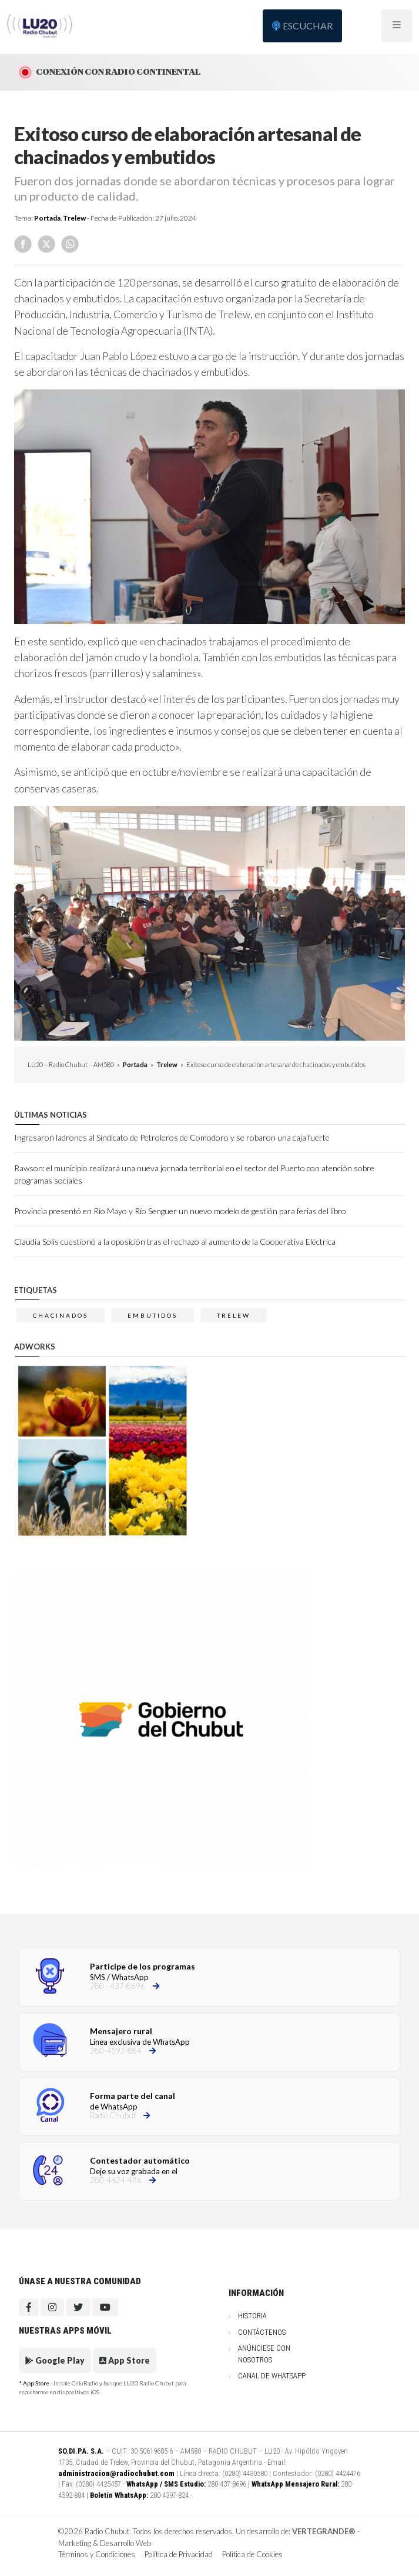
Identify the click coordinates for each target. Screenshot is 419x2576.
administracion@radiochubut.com (116, 2473)
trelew (233, 1315)
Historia (252, 2315)
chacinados (60, 1315)
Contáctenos (262, 2332)
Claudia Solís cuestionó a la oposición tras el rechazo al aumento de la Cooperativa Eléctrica (175, 1242)
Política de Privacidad (179, 2554)
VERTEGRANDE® (324, 2531)
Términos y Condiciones (96, 2554)
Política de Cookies (252, 2554)
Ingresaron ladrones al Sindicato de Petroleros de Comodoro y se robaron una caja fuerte (172, 1137)
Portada (47, 218)
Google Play (55, 2360)
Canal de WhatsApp (272, 2375)
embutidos (152, 1315)
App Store (124, 2360)
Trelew (74, 218)
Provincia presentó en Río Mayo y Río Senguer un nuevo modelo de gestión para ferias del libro (180, 1211)
